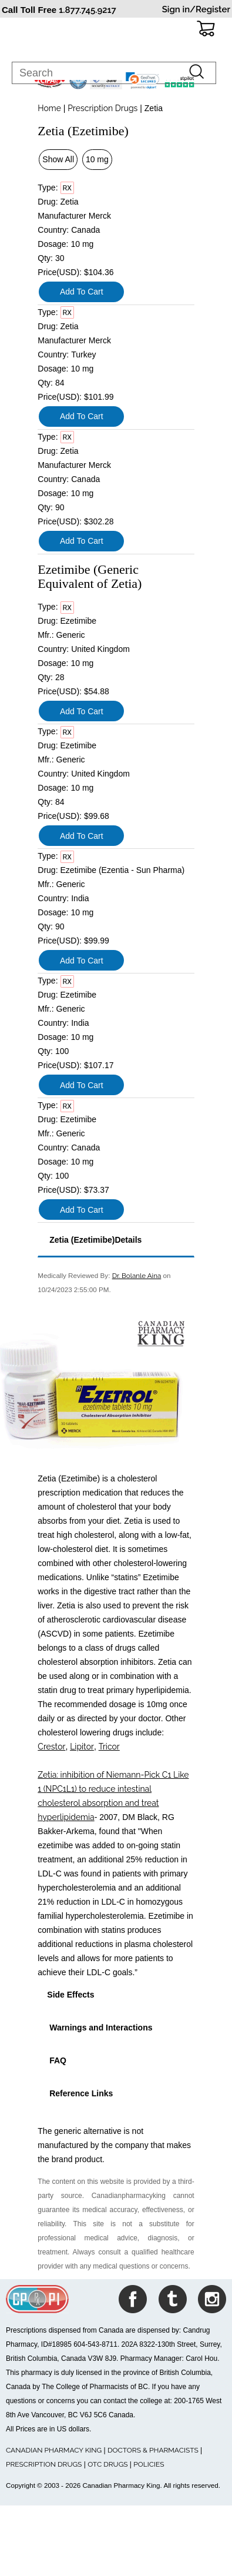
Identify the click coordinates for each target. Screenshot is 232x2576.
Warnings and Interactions (99, 2027)
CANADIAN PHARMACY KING (54, 2450)
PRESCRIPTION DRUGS (44, 2464)
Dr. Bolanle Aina (137, 1276)
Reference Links (80, 2093)
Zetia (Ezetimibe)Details (94, 1239)
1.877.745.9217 (87, 10)
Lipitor (82, 1746)
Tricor (109, 1746)
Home (49, 108)
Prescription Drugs (102, 108)
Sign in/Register (196, 9)
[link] (142, 80)
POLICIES (148, 2464)
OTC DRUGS (107, 2464)
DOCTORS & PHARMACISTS (153, 2450)
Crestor (51, 1746)
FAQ (56, 2060)
